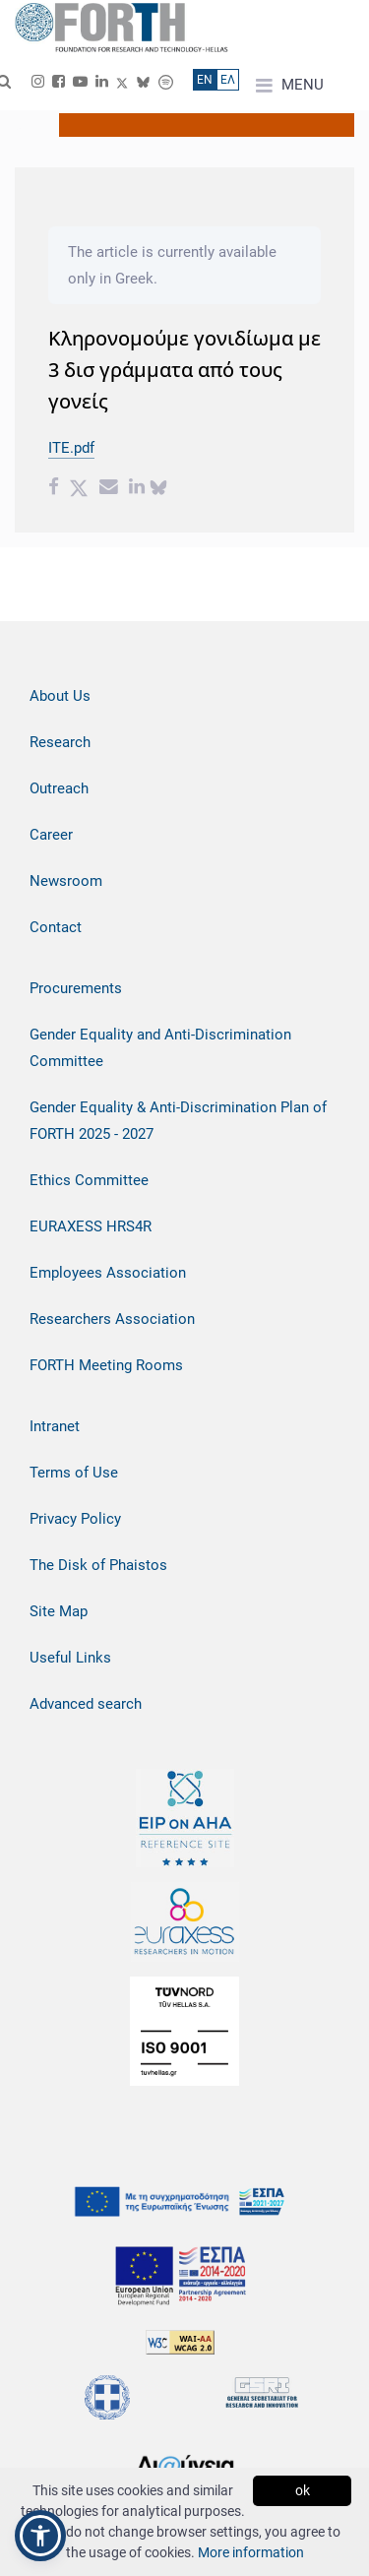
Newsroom (66, 881)
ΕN (205, 80)
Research (60, 742)
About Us (60, 696)
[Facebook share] (53, 489)
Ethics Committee (89, 1180)
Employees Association (108, 1273)
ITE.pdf (71, 448)
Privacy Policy (75, 1519)
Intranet (55, 1426)
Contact (56, 927)
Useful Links (70, 1657)
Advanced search (86, 1704)
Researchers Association (112, 1319)
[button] (40, 2535)
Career (51, 835)
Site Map (59, 1611)
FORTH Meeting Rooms (106, 1365)
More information (251, 2552)
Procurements (76, 988)
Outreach (59, 788)
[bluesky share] (158, 489)
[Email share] (108, 489)
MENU (290, 85)
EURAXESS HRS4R (91, 1226)
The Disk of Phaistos (98, 1565)
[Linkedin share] (137, 489)
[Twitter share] (79, 489)
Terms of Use (74, 1472)
